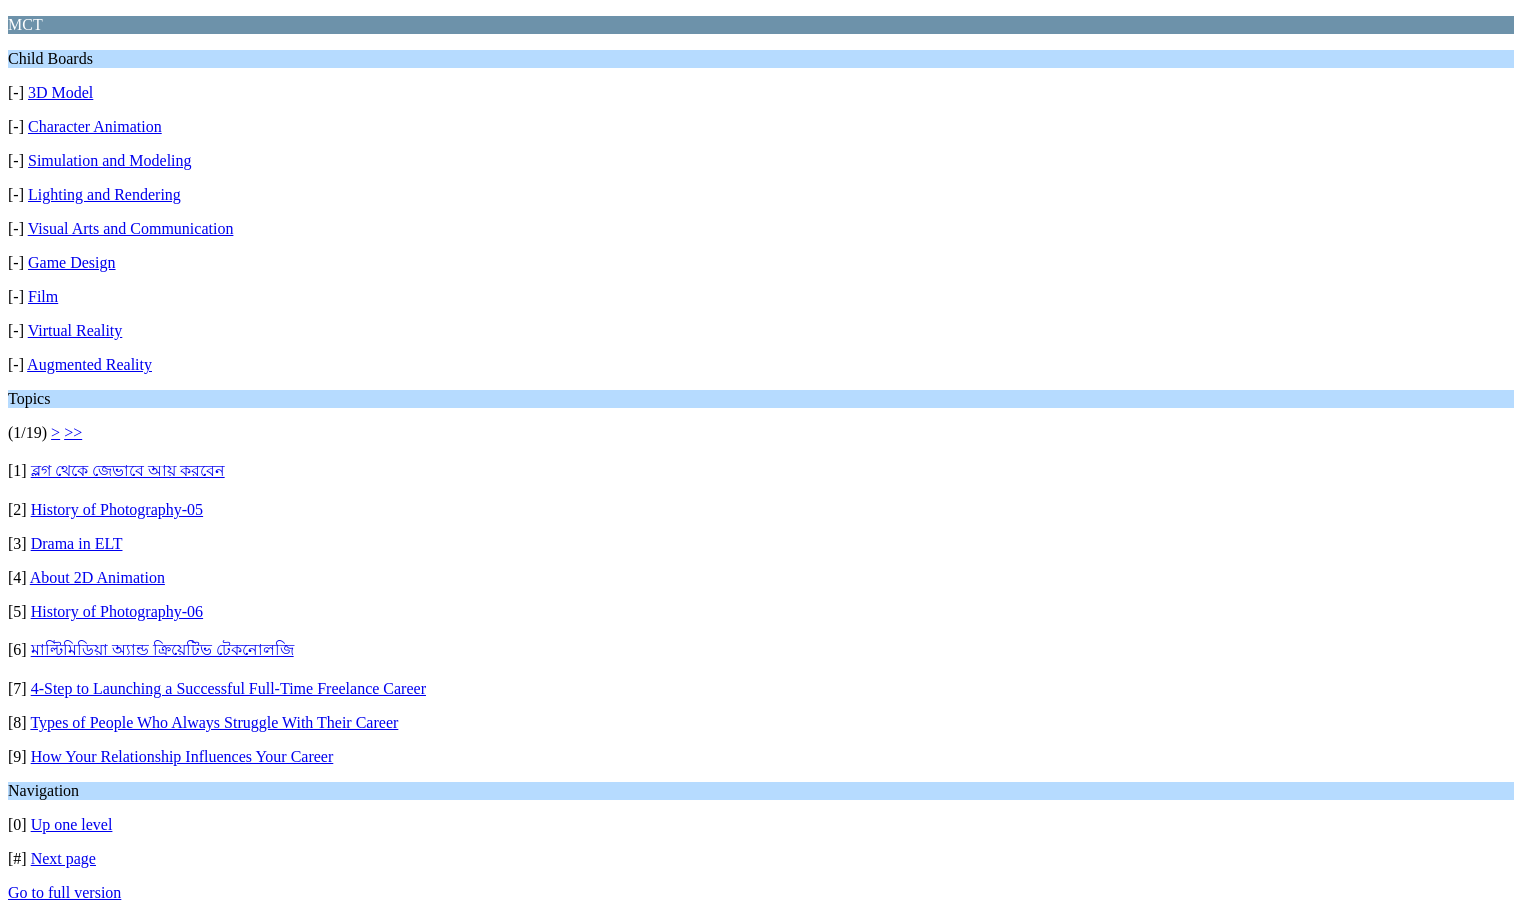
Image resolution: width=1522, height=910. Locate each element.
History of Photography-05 (117, 509)
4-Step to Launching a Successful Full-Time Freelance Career (228, 688)
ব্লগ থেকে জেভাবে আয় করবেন (128, 470)
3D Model (60, 92)
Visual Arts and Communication (131, 228)
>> (73, 432)
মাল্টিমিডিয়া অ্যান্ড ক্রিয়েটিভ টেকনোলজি (162, 649)
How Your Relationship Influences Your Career (182, 756)
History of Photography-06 (117, 611)
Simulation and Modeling (110, 160)
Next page (63, 858)
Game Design (72, 262)
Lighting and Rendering (104, 194)
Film (43, 296)
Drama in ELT (77, 543)
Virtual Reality (75, 330)
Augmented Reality (89, 364)
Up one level (72, 824)
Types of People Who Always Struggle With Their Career (214, 722)
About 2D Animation (97, 577)
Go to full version (64, 892)
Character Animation (95, 126)
